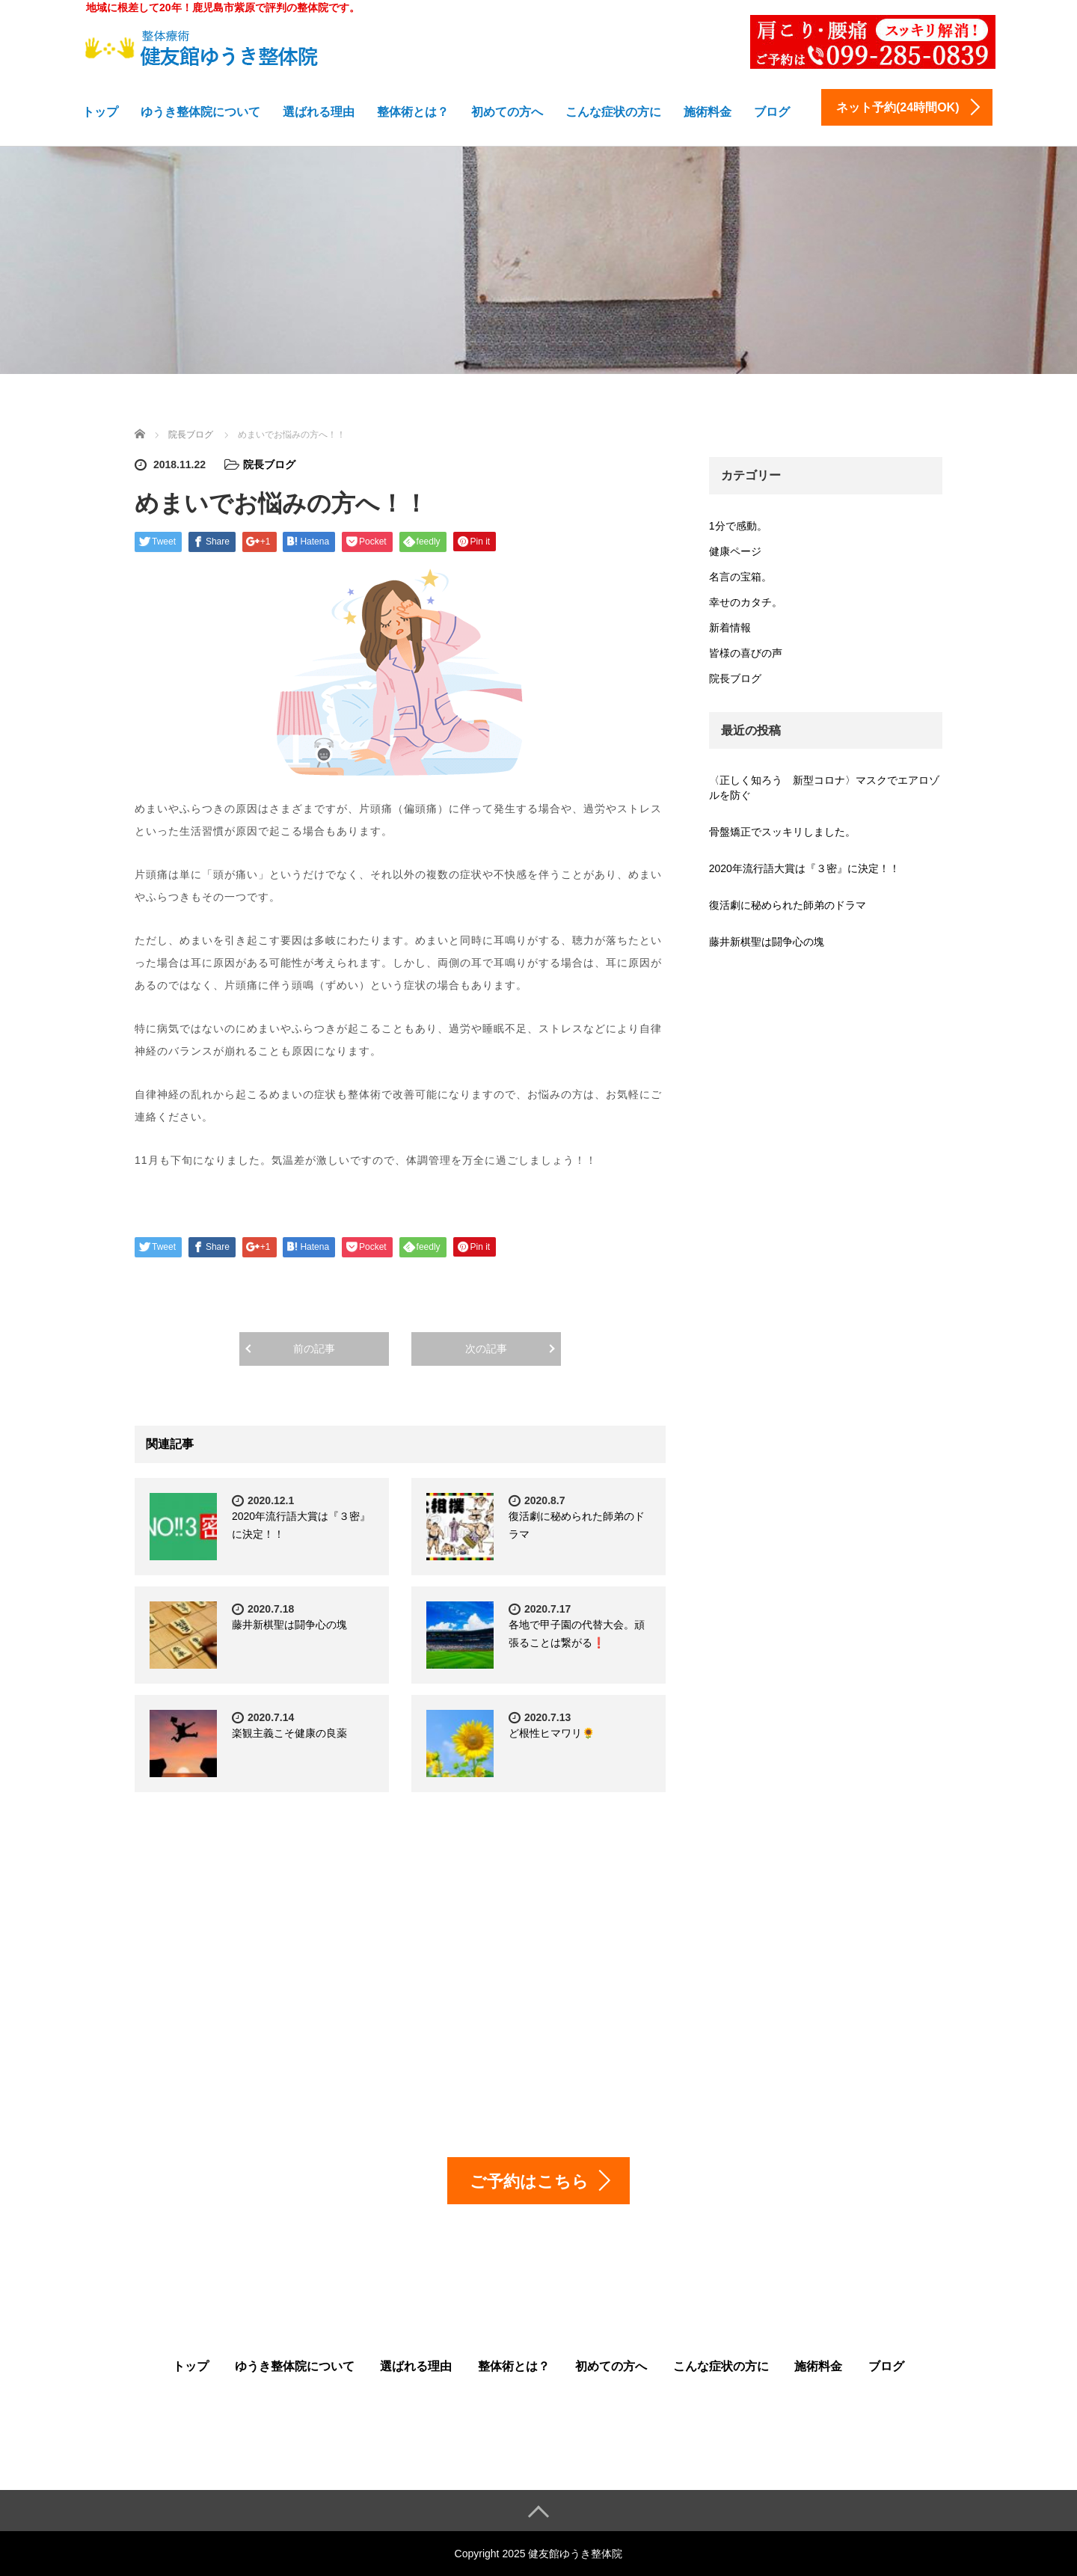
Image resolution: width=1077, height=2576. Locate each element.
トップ (100, 111)
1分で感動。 (738, 526)
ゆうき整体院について (200, 111)
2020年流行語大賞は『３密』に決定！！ (804, 868)
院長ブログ (269, 464)
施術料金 (707, 111)
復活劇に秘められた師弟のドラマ (787, 905)
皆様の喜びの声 (745, 653)
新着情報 (730, 628)
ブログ (772, 111)
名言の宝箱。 (740, 577)
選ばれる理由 (319, 111)
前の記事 (314, 1349)
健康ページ (735, 551)
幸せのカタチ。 (745, 602)
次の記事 (486, 1349)
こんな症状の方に (613, 111)
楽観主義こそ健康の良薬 (289, 1733)
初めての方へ (507, 111)
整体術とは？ (413, 111)
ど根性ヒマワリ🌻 (552, 1733)
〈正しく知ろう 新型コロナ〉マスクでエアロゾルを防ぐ (824, 787)
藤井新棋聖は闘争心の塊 (289, 1625)
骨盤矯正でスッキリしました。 (782, 832)
